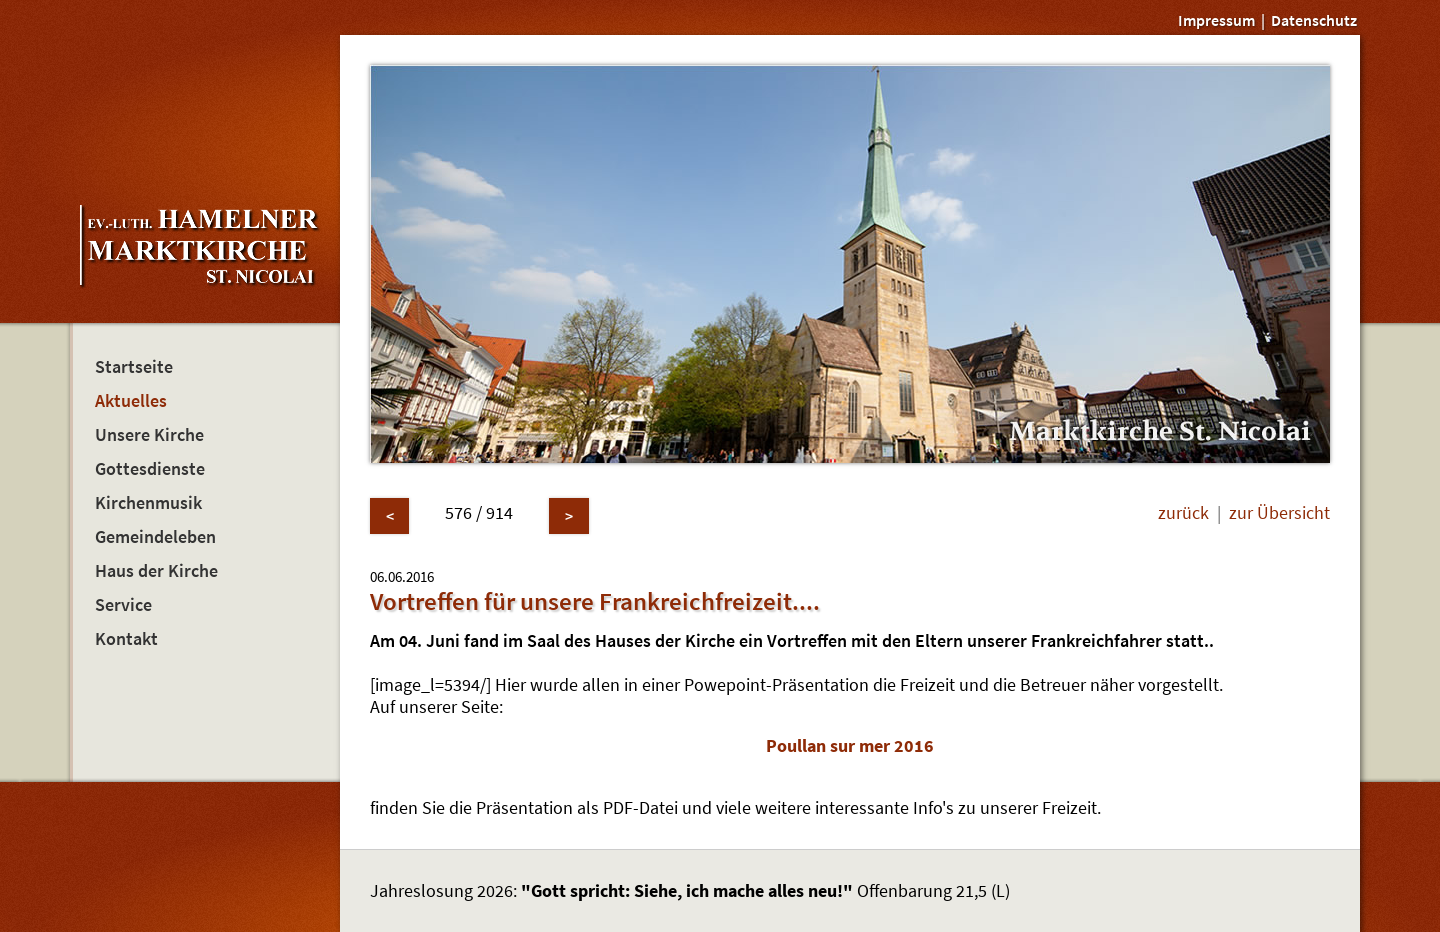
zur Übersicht (1279, 513)
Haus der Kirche (156, 571)
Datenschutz (1314, 20)
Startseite (134, 367)
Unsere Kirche (149, 435)
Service (123, 605)
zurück (1183, 513)
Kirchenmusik (148, 503)
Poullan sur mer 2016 (850, 746)
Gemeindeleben (155, 537)
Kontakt (126, 639)
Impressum (1216, 20)
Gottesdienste (150, 469)
